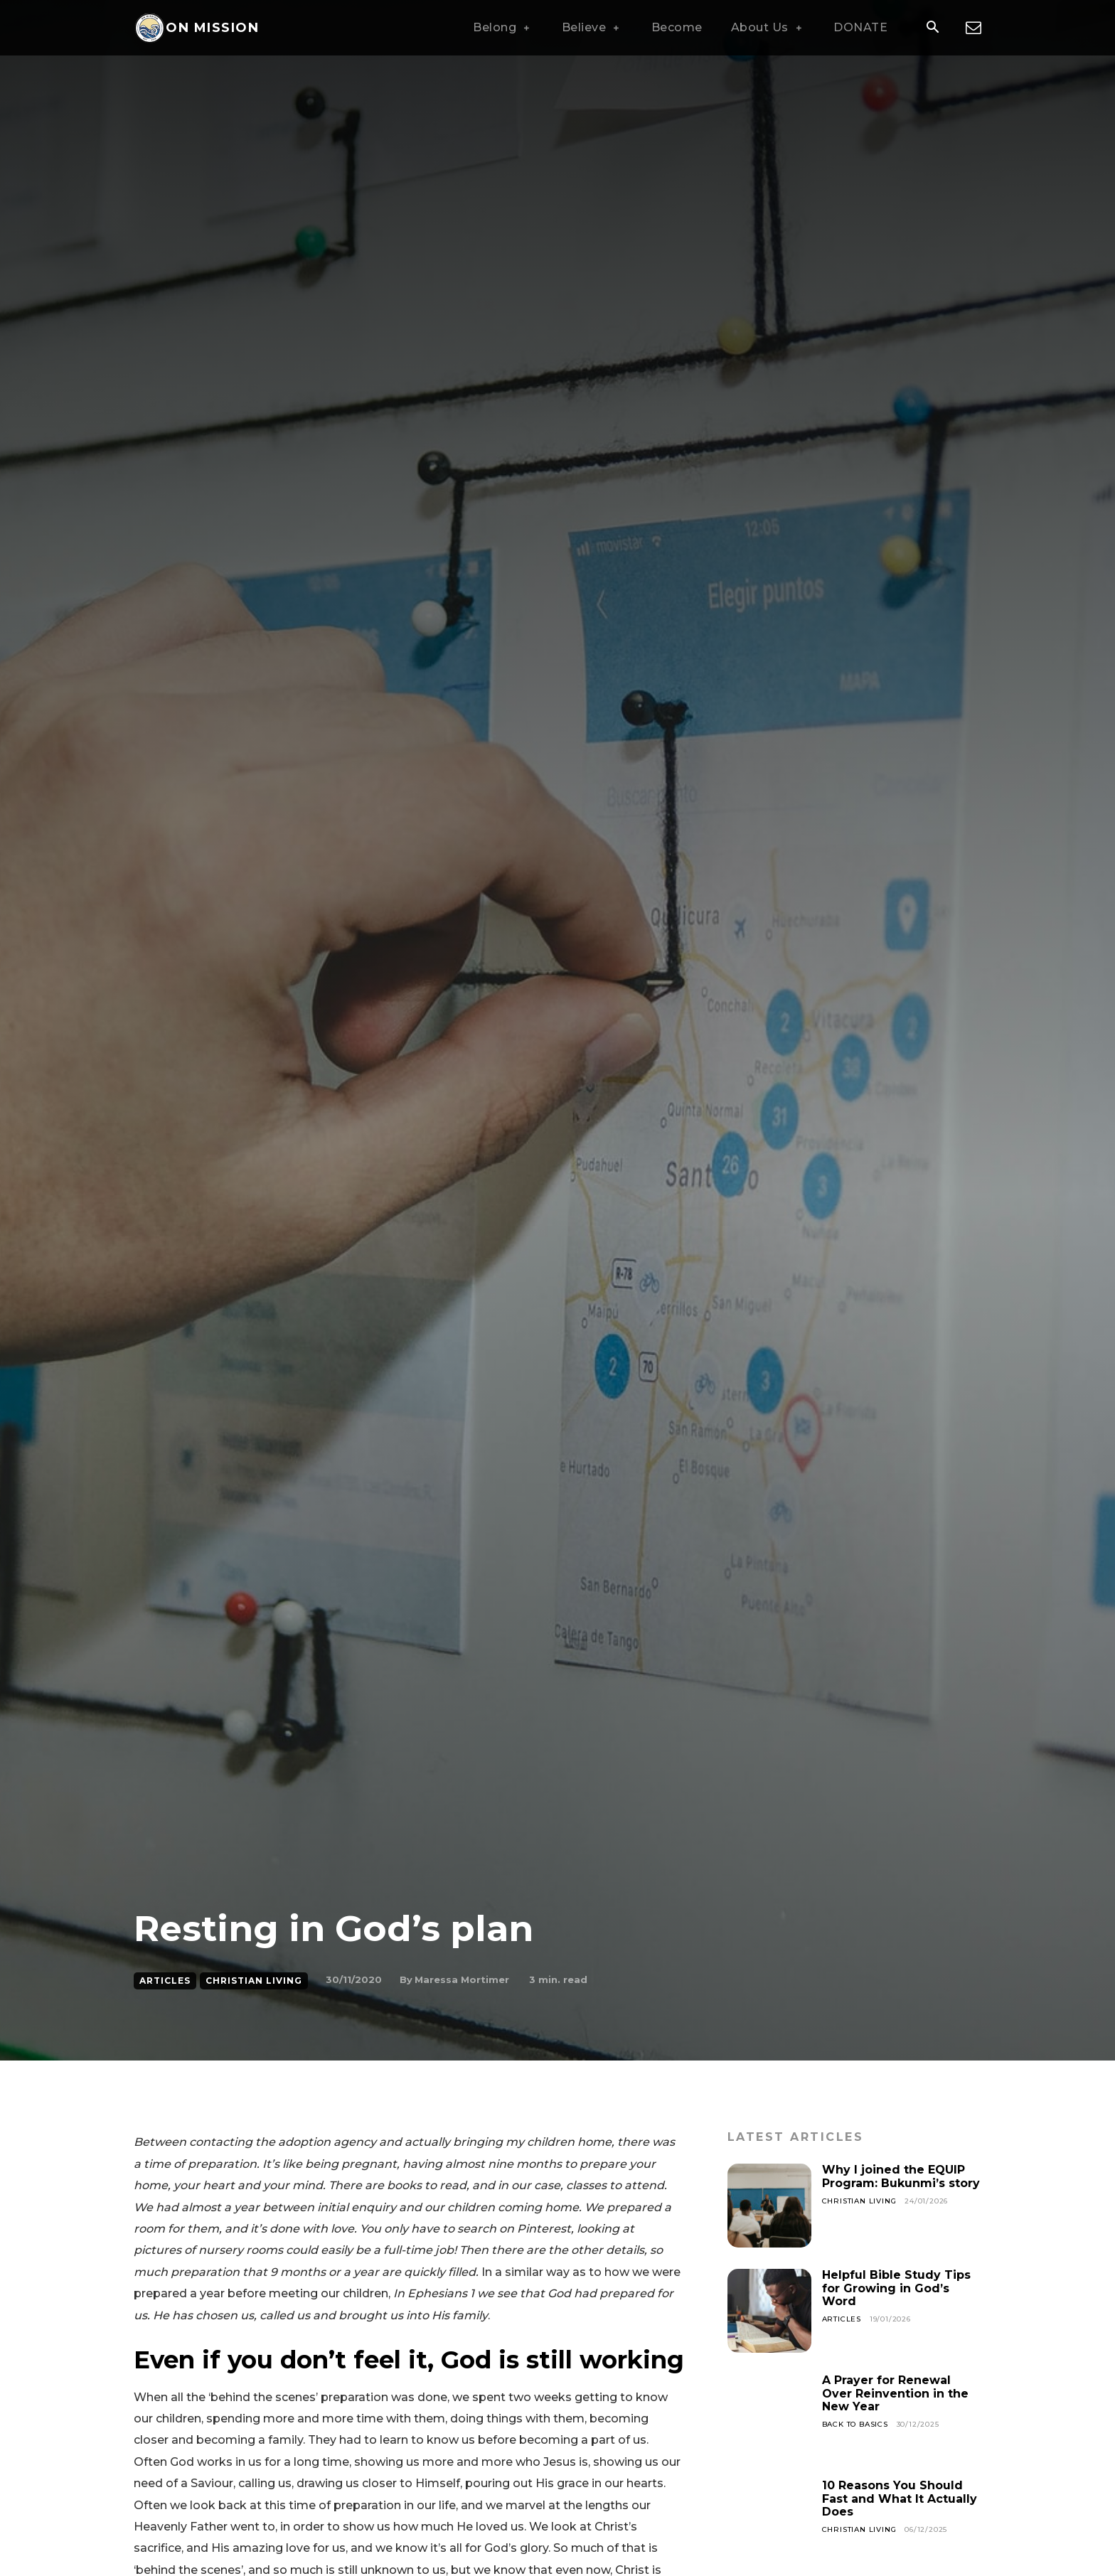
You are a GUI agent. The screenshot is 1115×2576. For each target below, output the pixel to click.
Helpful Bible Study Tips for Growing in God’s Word (896, 2288)
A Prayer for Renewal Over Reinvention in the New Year (895, 2393)
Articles (165, 1980)
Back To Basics (855, 2424)
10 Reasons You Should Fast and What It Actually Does (899, 2498)
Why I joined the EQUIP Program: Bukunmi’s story (901, 2176)
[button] (932, 28)
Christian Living (254, 1980)
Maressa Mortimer (462, 1979)
